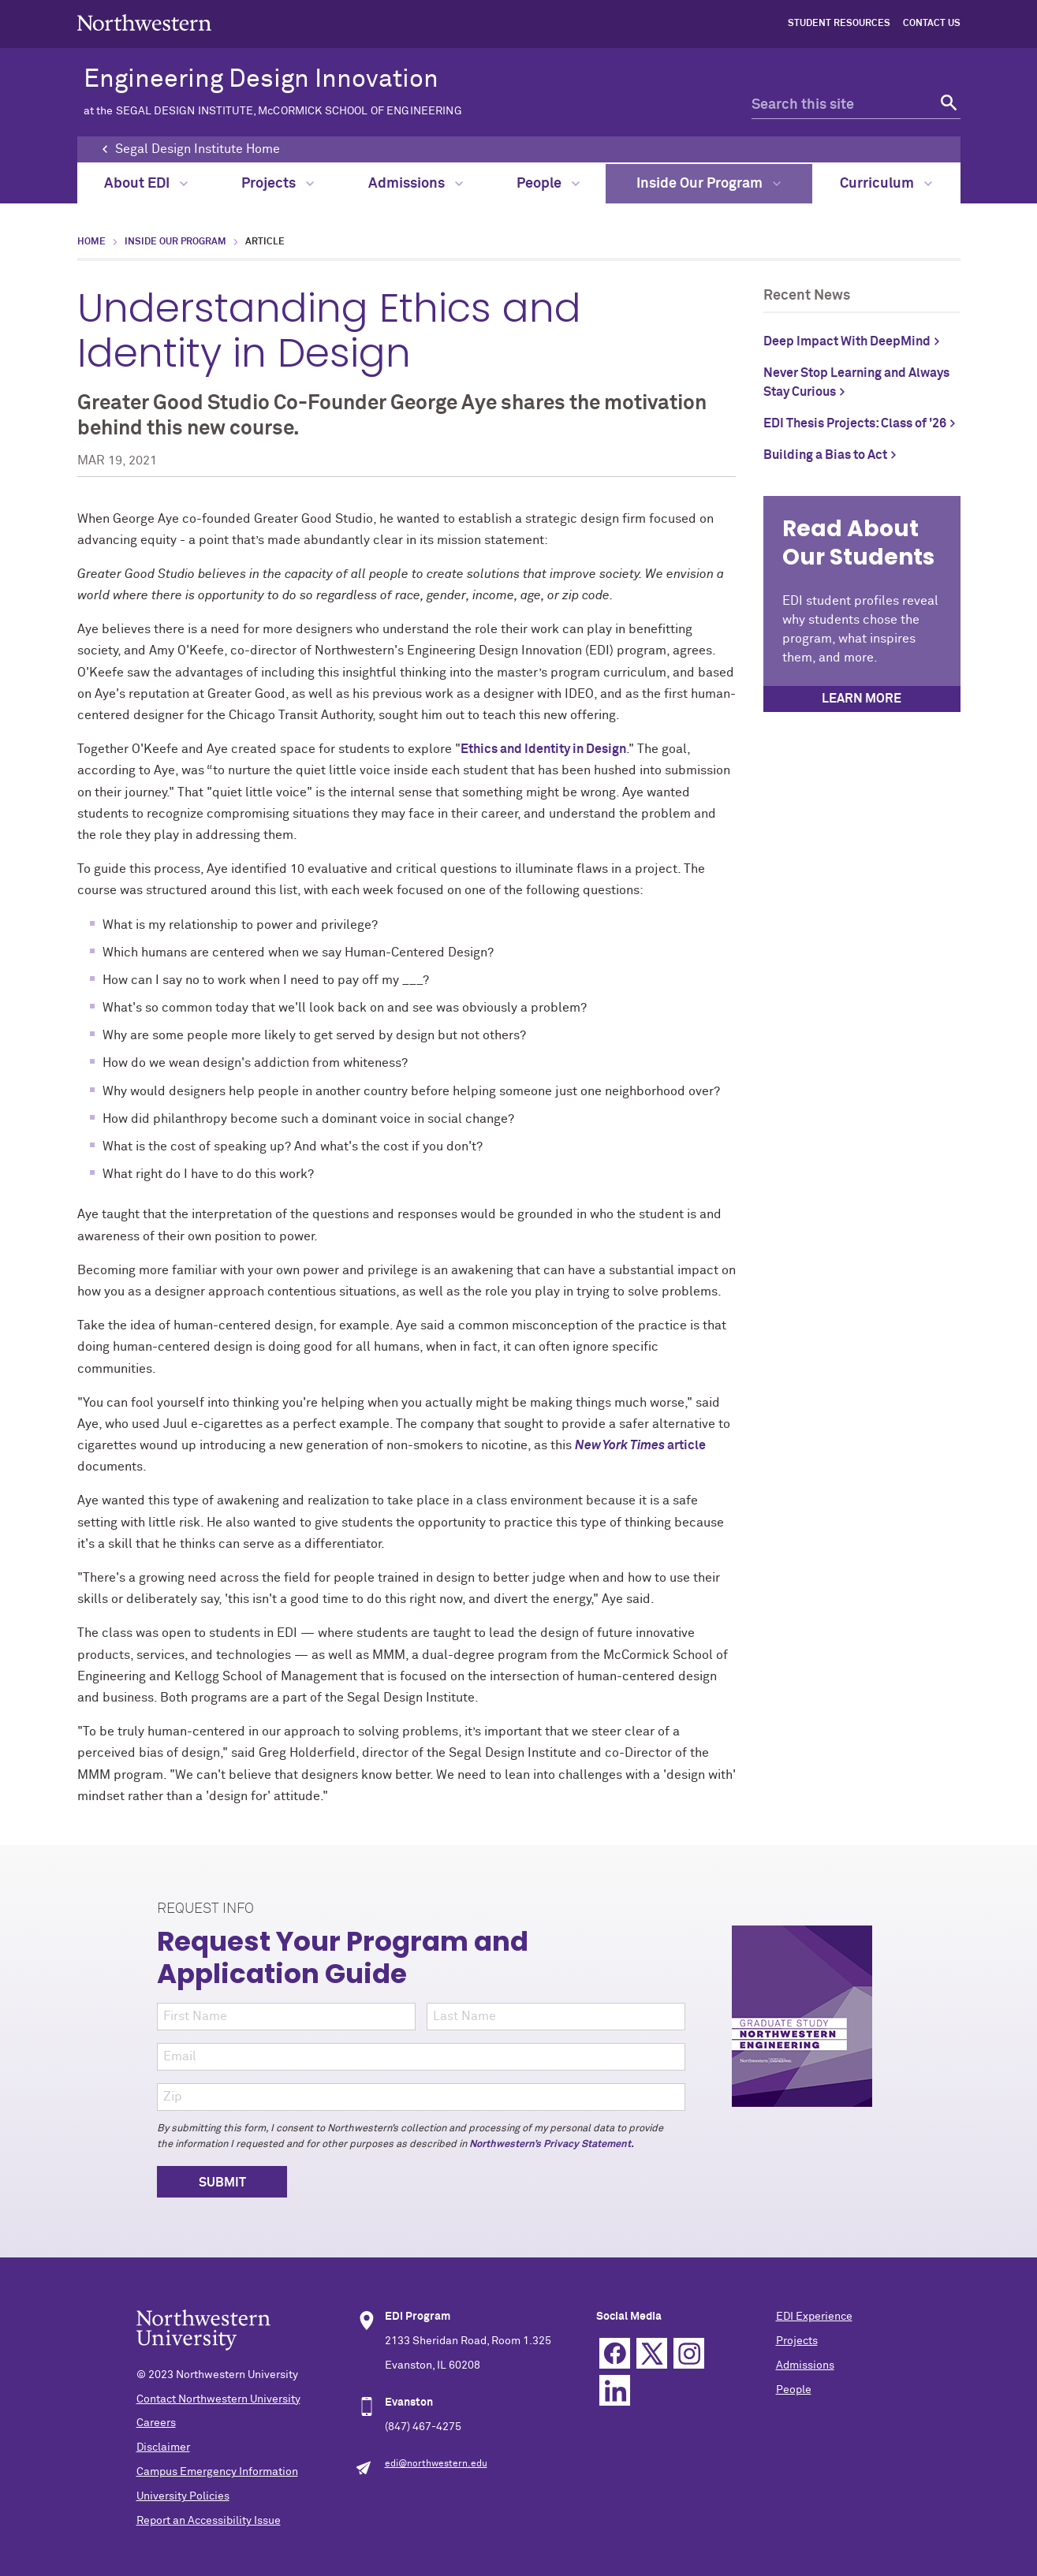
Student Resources (839, 23)
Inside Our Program (708, 184)
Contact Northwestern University (218, 2399)
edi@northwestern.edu (436, 2464)
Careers (156, 2423)
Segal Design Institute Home (197, 149)
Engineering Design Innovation (395, 92)
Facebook (614, 2353)
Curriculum (886, 184)
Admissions (415, 184)
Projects (277, 184)
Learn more (861, 698)
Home (91, 242)
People (548, 184)
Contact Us (932, 23)
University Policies (182, 2496)
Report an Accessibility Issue (208, 2520)
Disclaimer (163, 2447)
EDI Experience (814, 2316)
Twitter (651, 2353)
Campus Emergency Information (217, 2471)
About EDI (146, 184)
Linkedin (614, 2390)
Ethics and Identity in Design (543, 749)
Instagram (688, 2353)
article (640, 1445)
